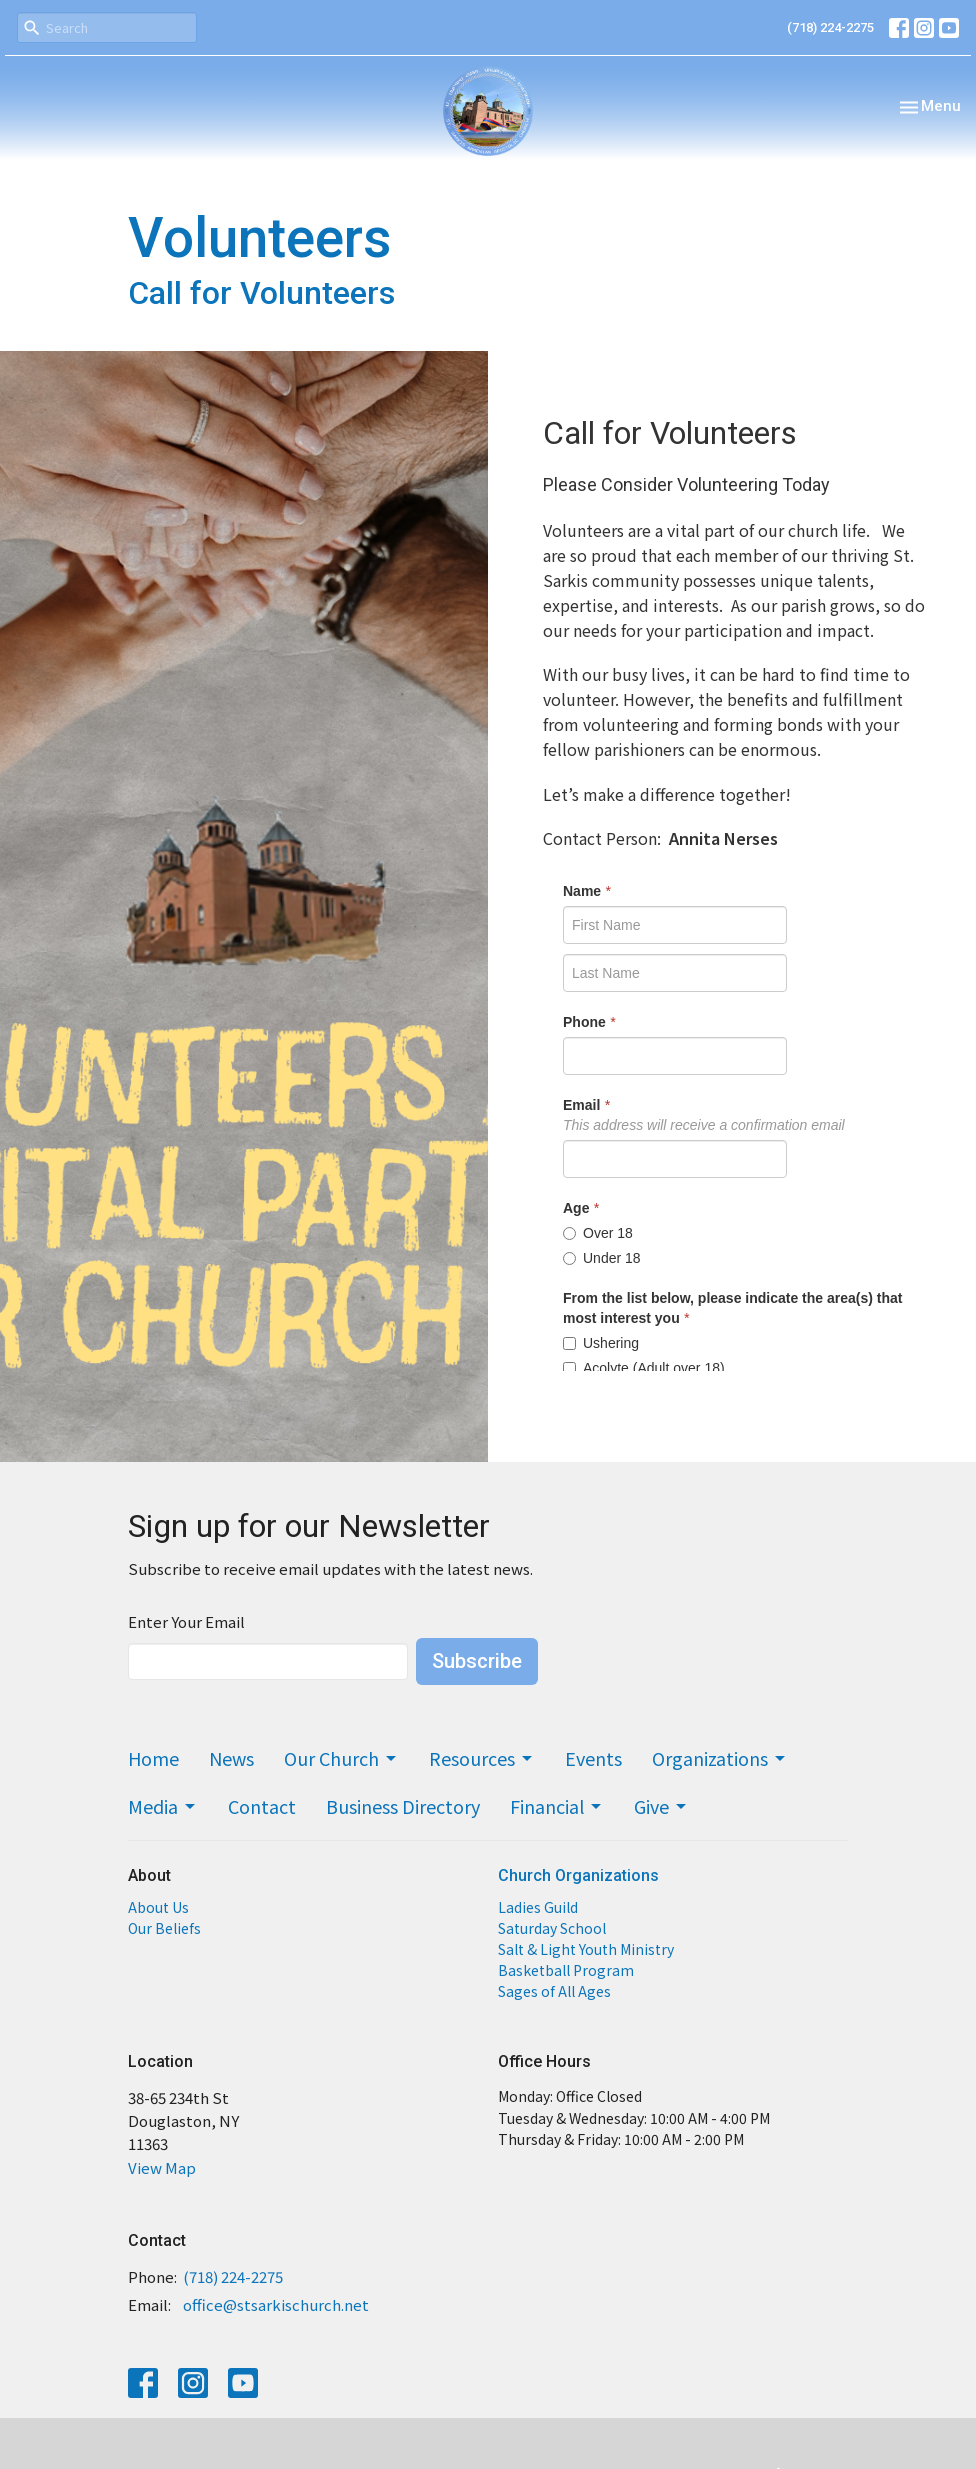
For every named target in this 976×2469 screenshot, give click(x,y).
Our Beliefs (164, 1928)
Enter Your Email (186, 1621)
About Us (158, 1907)
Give (661, 1806)
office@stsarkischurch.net (276, 2304)
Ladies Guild (538, 1907)
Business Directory (403, 1806)
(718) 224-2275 (830, 27)
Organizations (720, 1758)
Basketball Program (566, 1970)
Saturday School (552, 1928)
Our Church (341, 1758)
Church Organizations (578, 1875)
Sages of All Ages (554, 1991)
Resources (482, 1758)
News (231, 1758)
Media (163, 1806)
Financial (557, 1806)
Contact (262, 1806)
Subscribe (477, 1661)
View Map (162, 2167)
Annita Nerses (723, 838)
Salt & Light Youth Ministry (586, 1949)
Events (593, 1758)
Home (153, 1758)
